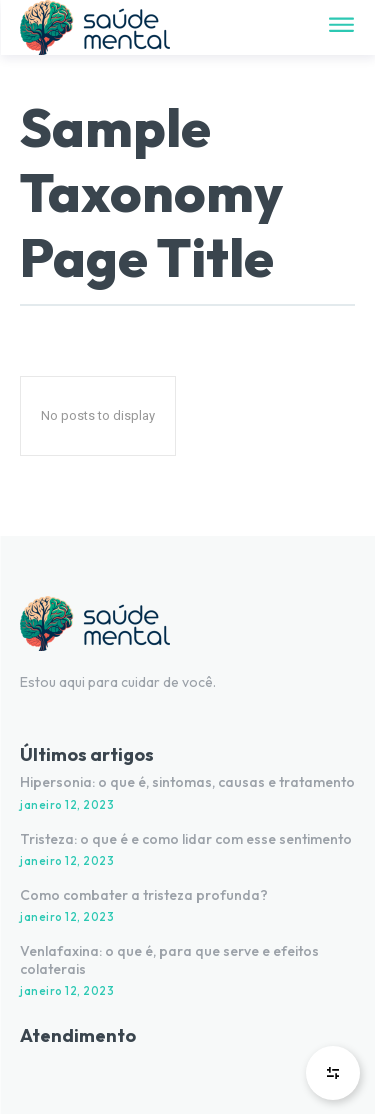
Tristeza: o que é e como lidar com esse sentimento (186, 839)
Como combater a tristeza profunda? (144, 895)
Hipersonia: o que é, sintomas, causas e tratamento (187, 782)
